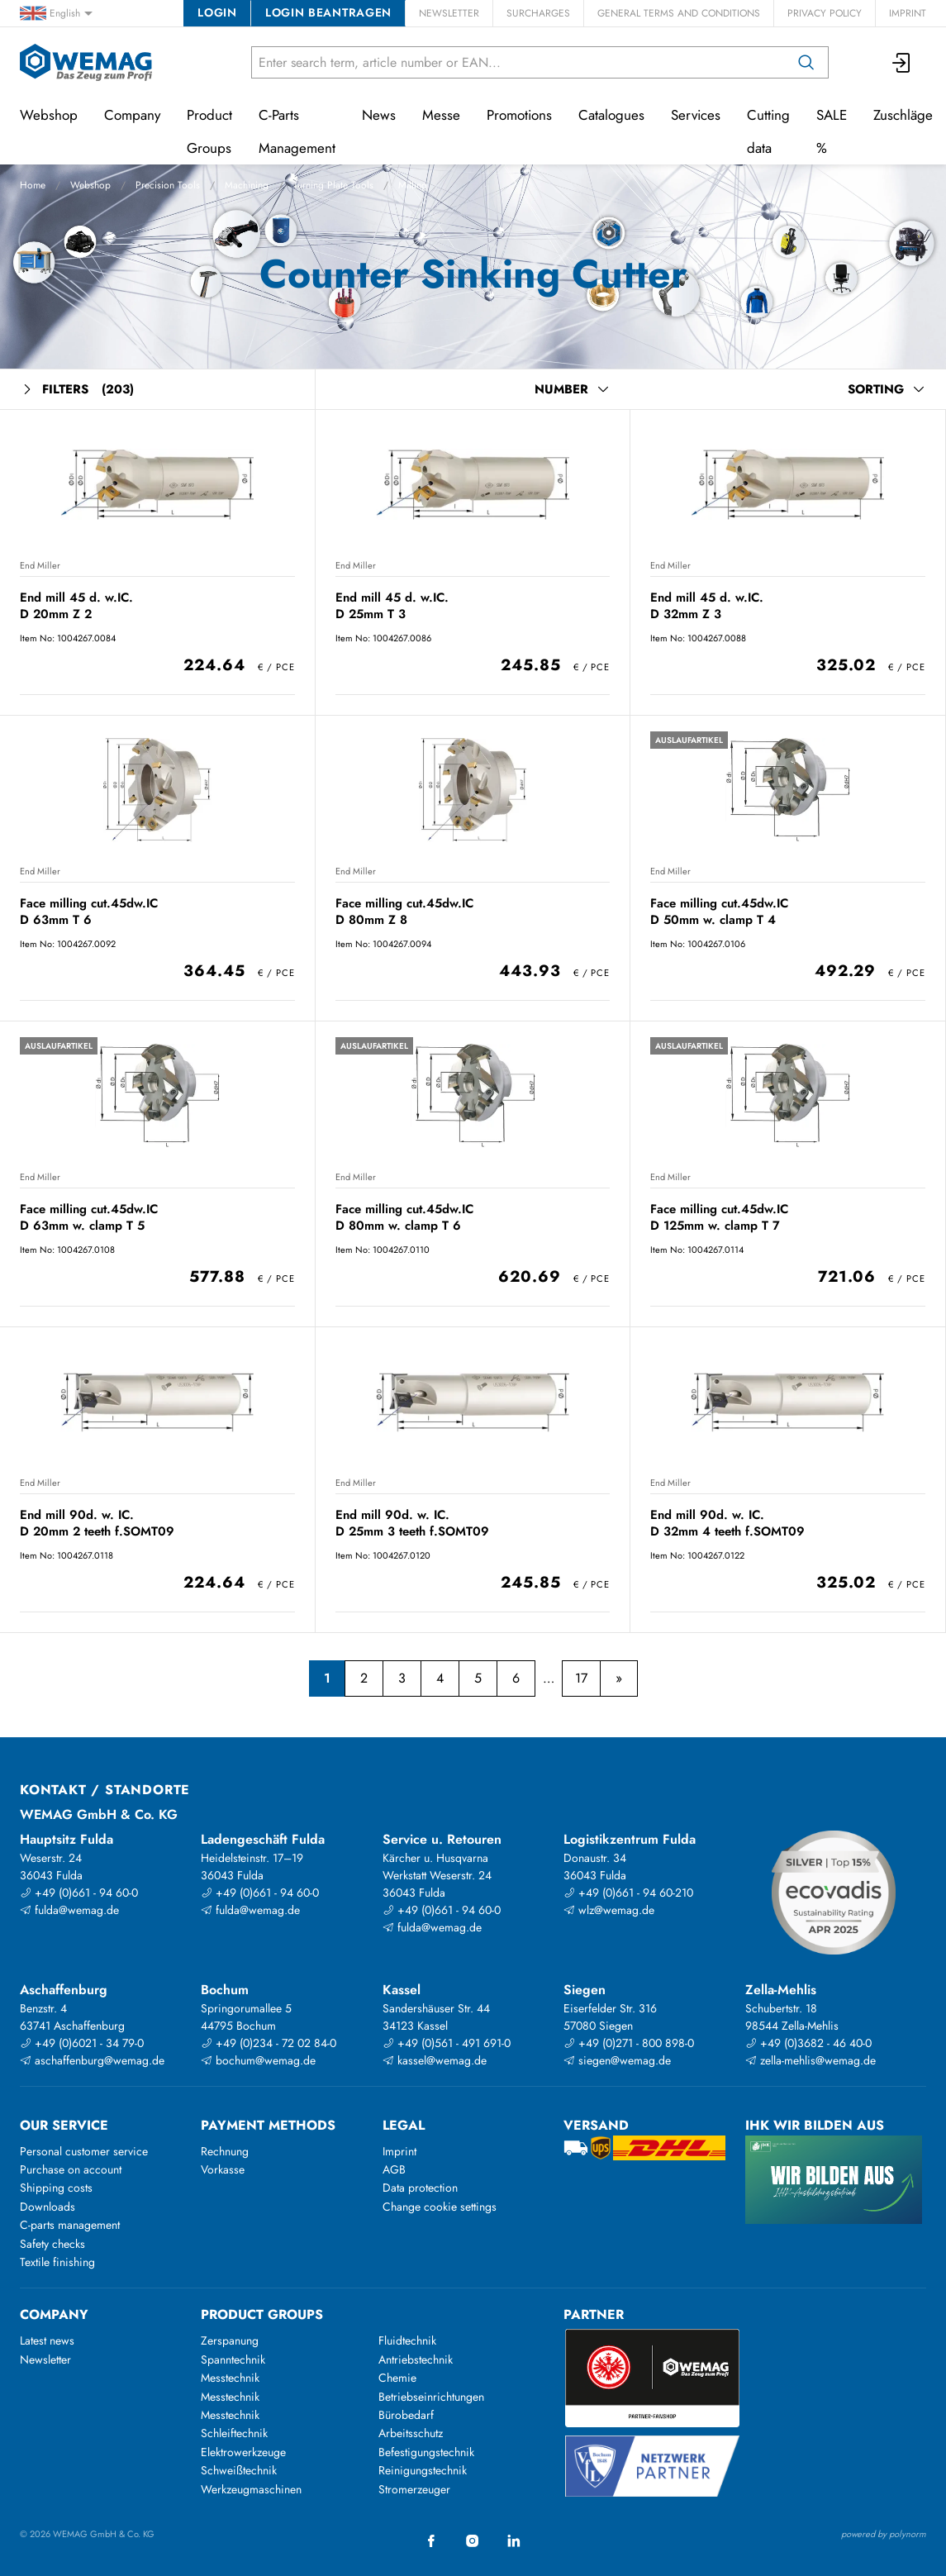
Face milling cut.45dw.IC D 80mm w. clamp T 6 (404, 1217)
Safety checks (52, 2244)
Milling (412, 185)
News (379, 115)
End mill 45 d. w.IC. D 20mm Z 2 (76, 605)
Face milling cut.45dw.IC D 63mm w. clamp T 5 (89, 1217)
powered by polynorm (883, 2533)
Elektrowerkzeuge (243, 2452)
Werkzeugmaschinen (251, 2489)
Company (132, 115)
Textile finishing (57, 2262)
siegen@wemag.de (617, 2060)
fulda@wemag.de (69, 1910)
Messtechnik (230, 2377)
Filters (77, 390)
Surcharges (538, 13)
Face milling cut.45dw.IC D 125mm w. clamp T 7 (719, 1217)
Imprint (907, 13)
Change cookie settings (440, 2206)
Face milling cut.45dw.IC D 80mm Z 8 (404, 911)
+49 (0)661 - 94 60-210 (628, 1892)
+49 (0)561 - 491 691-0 (447, 2043)
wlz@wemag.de (608, 1910)
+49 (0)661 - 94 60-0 (79, 1892)
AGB (394, 2169)
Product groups (262, 2314)
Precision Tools (167, 185)
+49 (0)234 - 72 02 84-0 (268, 2043)
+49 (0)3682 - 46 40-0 (808, 2043)
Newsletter (449, 13)
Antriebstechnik (415, 2359)
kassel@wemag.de (435, 2060)
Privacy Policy (824, 13)
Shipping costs (56, 2187)
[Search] (806, 62)
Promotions (519, 115)
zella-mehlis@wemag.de (810, 2060)
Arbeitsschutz (410, 2433)
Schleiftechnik (234, 2433)
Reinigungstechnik (422, 2470)
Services (695, 115)
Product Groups (209, 131)
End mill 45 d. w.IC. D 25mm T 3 (392, 605)
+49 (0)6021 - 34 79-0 (82, 2043)
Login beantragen (328, 12)
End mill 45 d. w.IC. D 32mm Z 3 (706, 605)
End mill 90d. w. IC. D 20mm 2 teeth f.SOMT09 (97, 1523)
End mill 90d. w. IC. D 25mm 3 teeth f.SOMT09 (412, 1523)
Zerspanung (230, 2340)
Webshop (90, 185)
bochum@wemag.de (258, 2060)
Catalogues (611, 115)
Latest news (47, 2340)
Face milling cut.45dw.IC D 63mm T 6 (89, 911)
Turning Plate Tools (333, 185)
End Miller (40, 565)
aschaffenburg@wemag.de (92, 2060)
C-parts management (70, 2225)
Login (216, 12)
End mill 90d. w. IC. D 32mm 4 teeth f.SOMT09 (727, 1523)
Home (32, 185)
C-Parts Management (297, 131)
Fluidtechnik (407, 2340)
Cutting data (768, 131)
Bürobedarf (406, 2415)
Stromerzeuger (414, 2489)
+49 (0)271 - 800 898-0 (628, 2043)
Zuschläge (903, 115)
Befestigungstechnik (426, 2452)
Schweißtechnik (239, 2470)
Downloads (47, 2206)
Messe (441, 115)
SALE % (831, 131)
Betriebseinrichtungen (431, 2396)
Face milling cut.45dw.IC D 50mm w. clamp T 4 (719, 911)
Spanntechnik (233, 2359)
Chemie (397, 2377)
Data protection (420, 2187)
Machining (247, 185)
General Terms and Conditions (678, 13)
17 (581, 1678)
